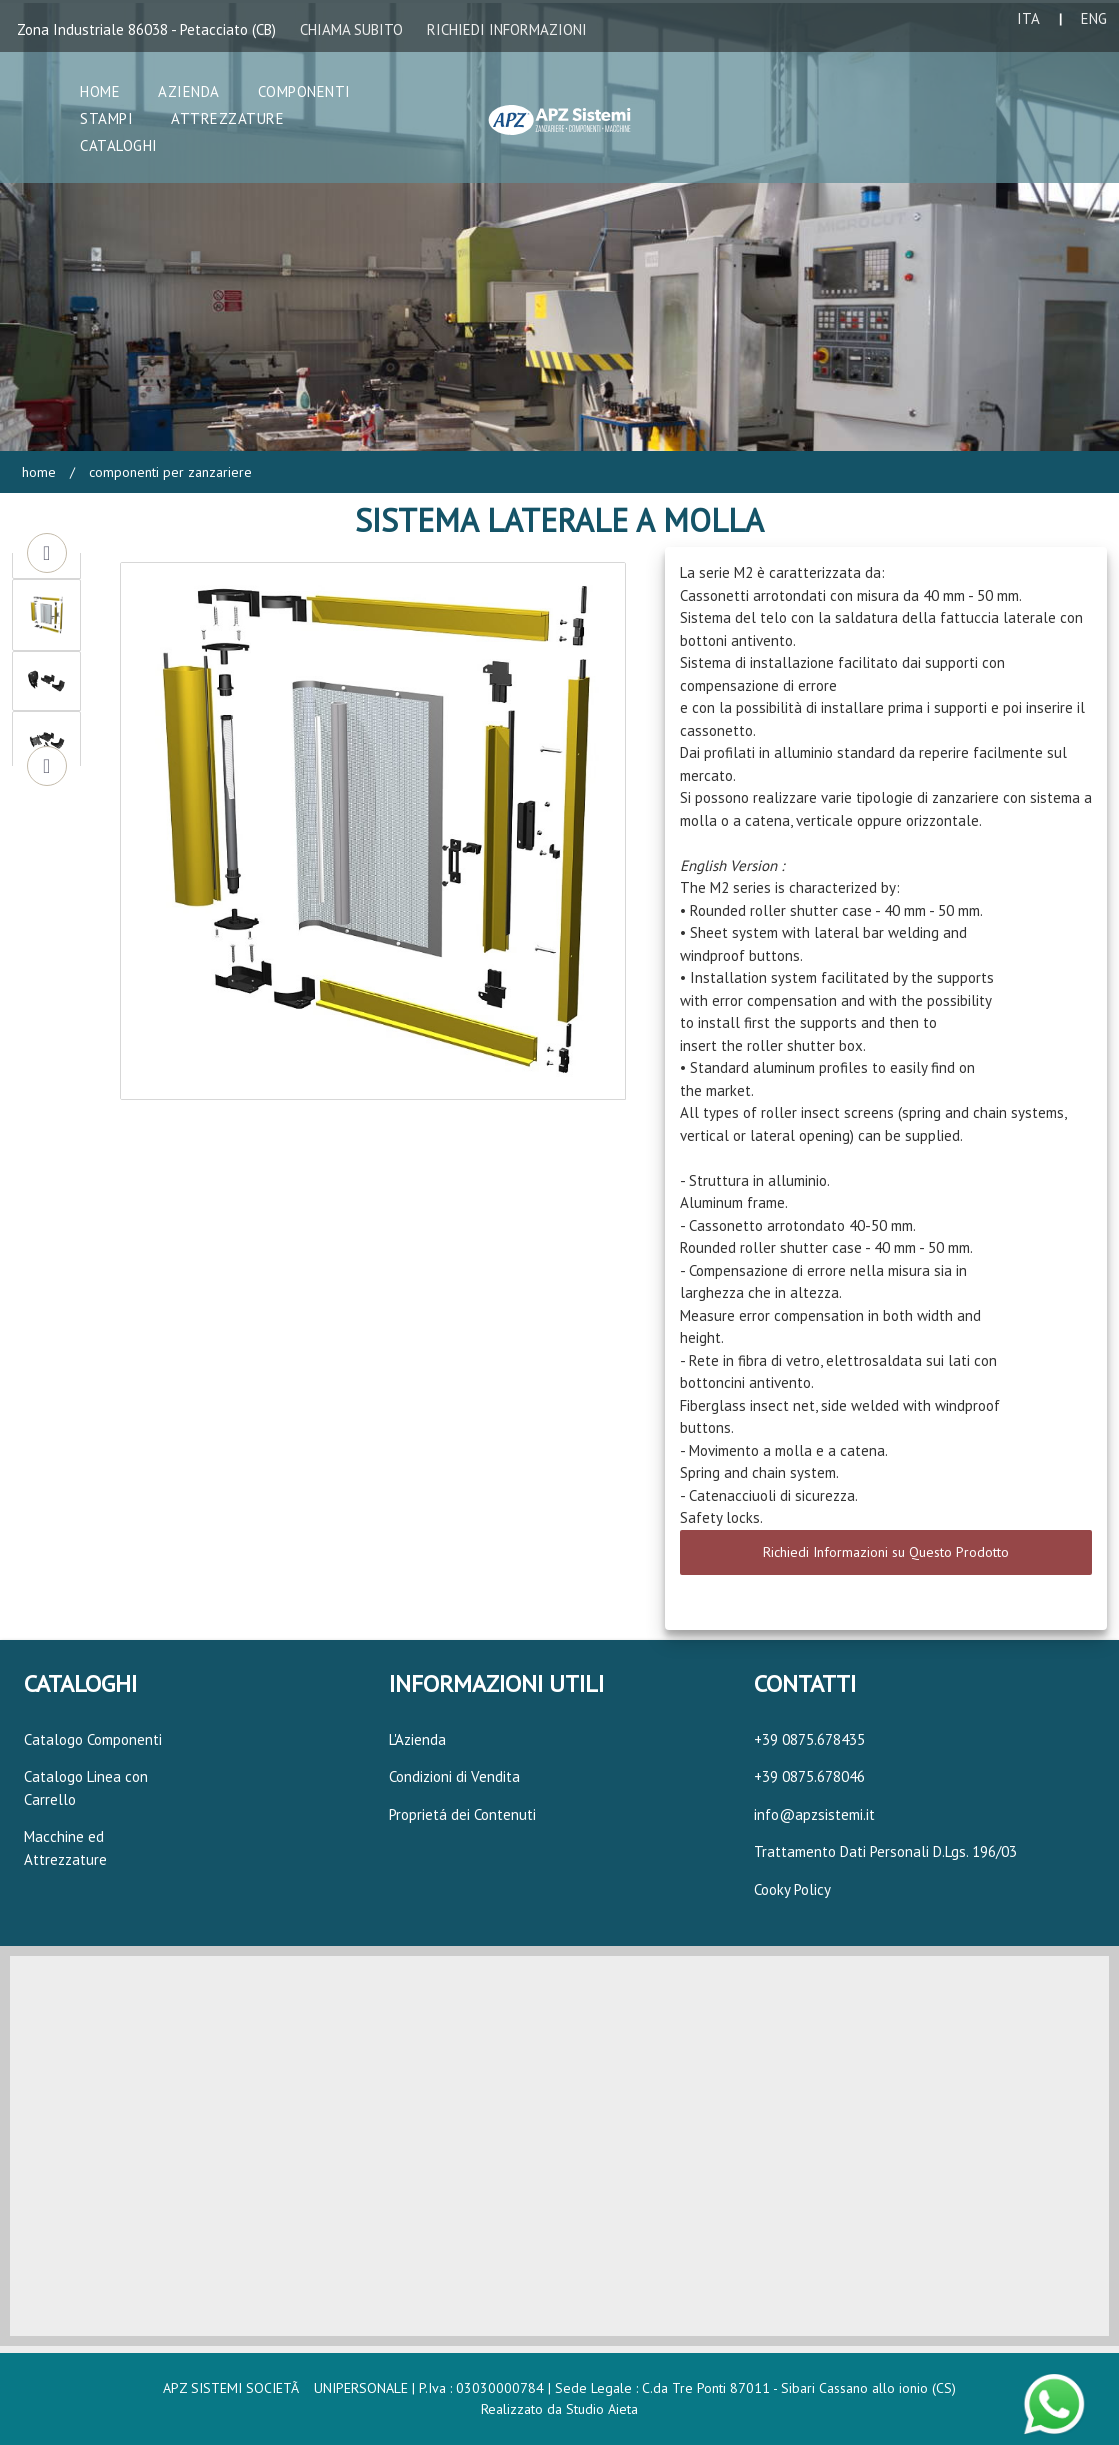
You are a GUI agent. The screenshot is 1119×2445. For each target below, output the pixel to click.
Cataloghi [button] (119, 145)
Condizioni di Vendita (454, 1776)
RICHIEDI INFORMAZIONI (507, 29)
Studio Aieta (602, 2409)
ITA (1028, 18)
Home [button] (100, 91)
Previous (47, 553)
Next (47, 766)
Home (39, 472)
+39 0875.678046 (809, 1776)
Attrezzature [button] (227, 118)
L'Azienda (417, 1739)
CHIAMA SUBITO (351, 29)
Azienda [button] (189, 91)
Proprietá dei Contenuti (462, 1814)
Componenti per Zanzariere (168, 472)
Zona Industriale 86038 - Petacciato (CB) (146, 29)
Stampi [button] (106, 118)
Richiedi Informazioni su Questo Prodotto (886, 1552)
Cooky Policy (792, 1889)
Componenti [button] (304, 91)
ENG (1094, 18)
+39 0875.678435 (809, 1739)
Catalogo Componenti (93, 1739)
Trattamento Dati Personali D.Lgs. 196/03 (885, 1851)
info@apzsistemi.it (814, 1814)
